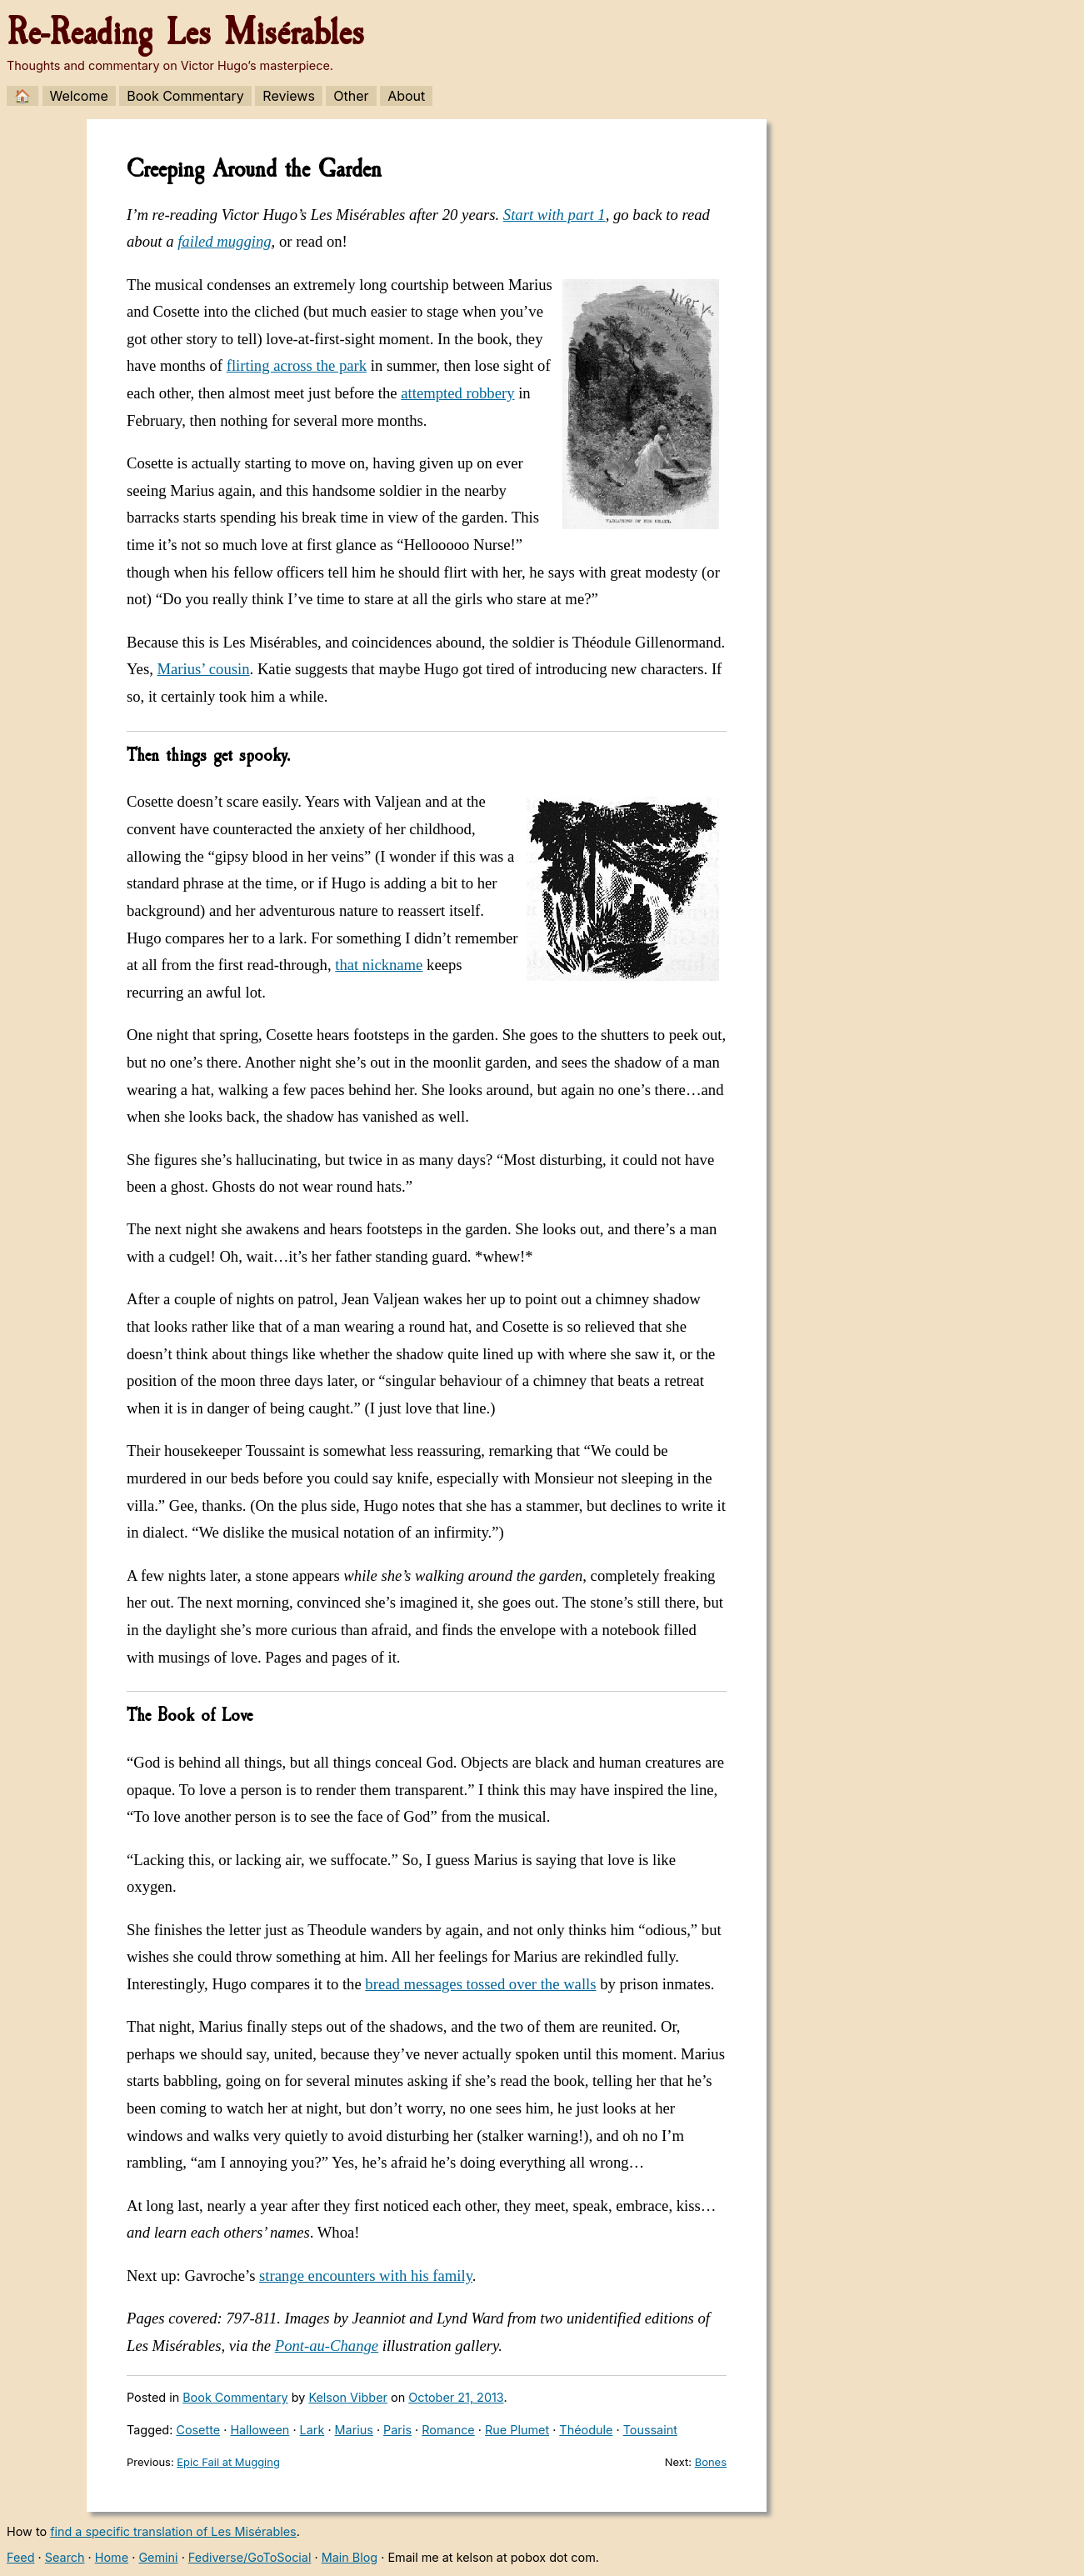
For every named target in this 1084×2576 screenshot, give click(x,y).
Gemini (157, 2557)
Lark (312, 2430)
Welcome (79, 96)
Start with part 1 (554, 214)
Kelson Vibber (347, 2397)
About (406, 96)
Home (111, 2557)
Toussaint (650, 2430)
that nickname (378, 964)
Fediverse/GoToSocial (250, 2557)
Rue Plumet (517, 2430)
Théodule (585, 2430)
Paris (397, 2430)
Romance (448, 2430)
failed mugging (224, 241)
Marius (354, 2430)
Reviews (288, 96)
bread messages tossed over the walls (480, 1984)
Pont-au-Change (326, 2345)
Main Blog (349, 2557)
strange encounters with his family (365, 2275)
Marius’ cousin (203, 669)
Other (350, 96)
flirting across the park (297, 365)
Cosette (198, 2430)
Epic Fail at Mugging (228, 2461)
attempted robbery (457, 393)
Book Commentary (185, 96)
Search (65, 2557)
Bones (711, 2461)
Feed (21, 2557)
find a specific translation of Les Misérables (173, 2531)
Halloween (259, 2430)
